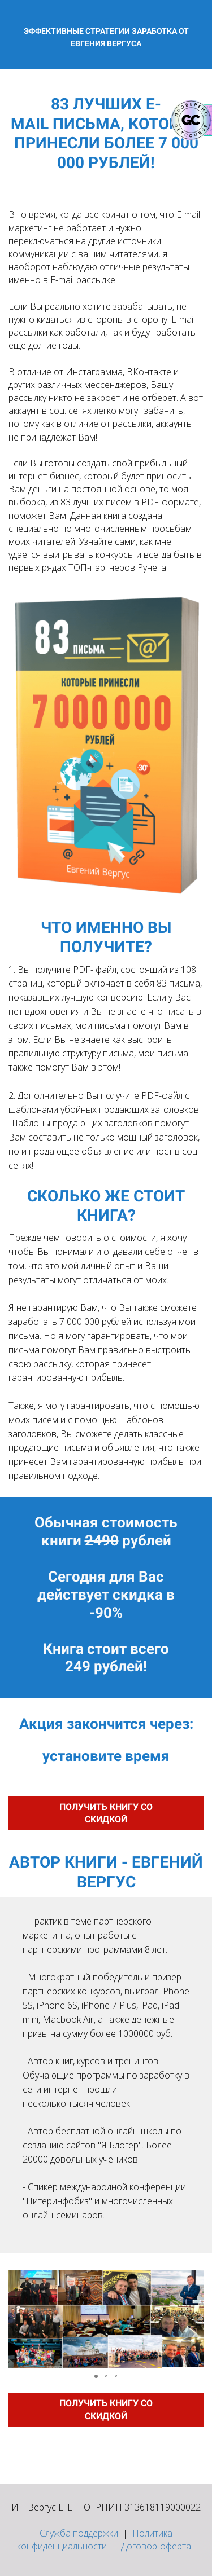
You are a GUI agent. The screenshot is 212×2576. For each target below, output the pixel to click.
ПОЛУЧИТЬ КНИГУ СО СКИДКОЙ (106, 1813)
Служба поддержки (79, 2533)
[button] (19, 2319)
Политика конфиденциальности (95, 2539)
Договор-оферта (156, 2546)
